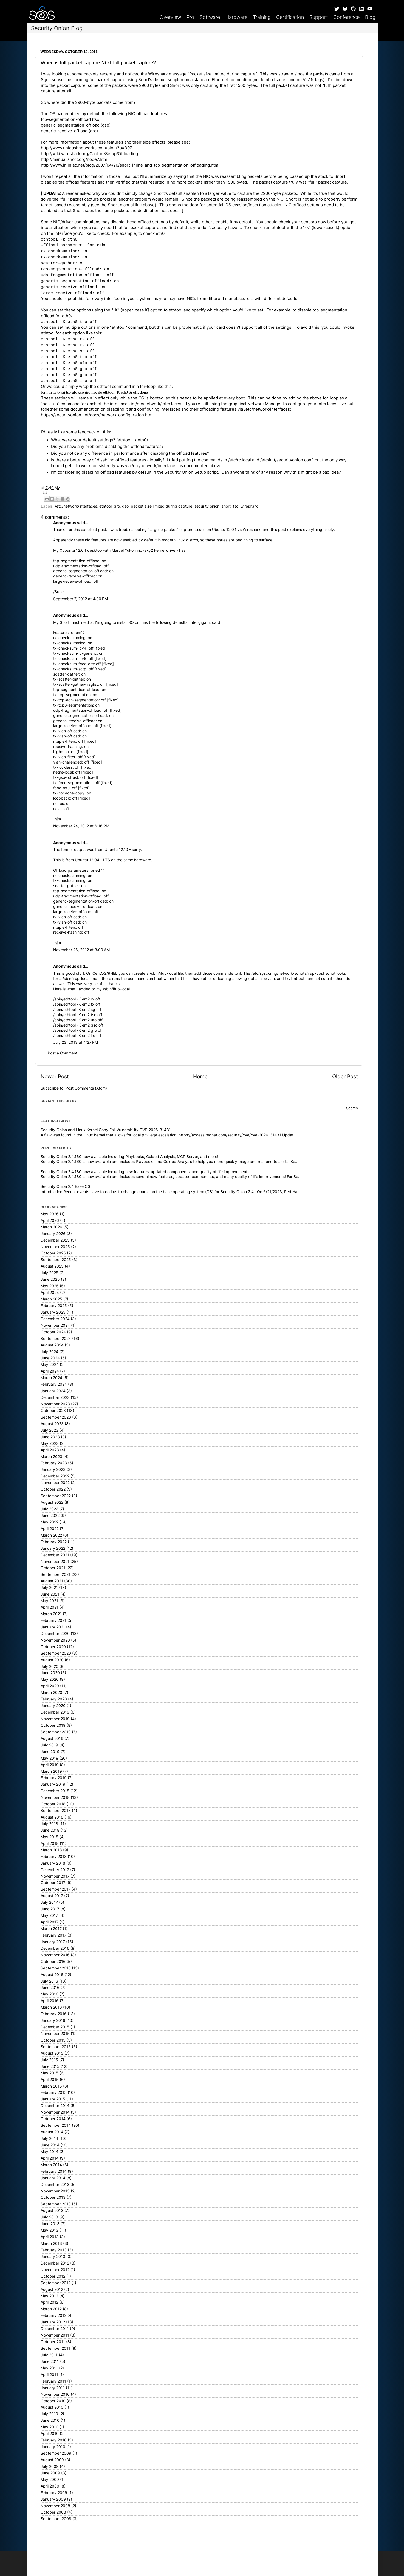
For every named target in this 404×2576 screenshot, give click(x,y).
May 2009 (50, 2479)
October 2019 (53, 1725)
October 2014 (53, 2119)
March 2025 (51, 1299)
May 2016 (49, 1994)
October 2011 (53, 2342)
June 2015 (50, 2066)
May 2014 (49, 2151)
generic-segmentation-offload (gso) (76, 125)
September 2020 (56, 1653)
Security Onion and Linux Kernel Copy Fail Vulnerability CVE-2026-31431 (106, 1130)
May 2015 (49, 2073)
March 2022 (51, 1535)
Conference (346, 17)
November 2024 (55, 1325)
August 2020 (52, 1660)
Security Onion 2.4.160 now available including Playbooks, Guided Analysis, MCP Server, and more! (129, 1156)
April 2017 (49, 1922)
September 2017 (55, 1889)
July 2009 (50, 2466)
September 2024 (56, 1338)
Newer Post (55, 1076)
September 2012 (55, 2283)
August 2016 (52, 1974)
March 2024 (51, 1378)
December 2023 (55, 1397)
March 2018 (51, 1850)
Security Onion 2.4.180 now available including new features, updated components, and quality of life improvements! (145, 1172)
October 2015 (53, 2040)
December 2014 (55, 2105)
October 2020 (53, 1647)
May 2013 (49, 2230)
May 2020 (50, 1679)
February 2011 (53, 2381)
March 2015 (51, 2086)
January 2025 (53, 1312)
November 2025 (55, 1247)
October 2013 (53, 2197)
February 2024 (54, 1384)
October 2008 (53, 2512)
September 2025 (56, 1259)
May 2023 (50, 1443)
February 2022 (54, 1542)
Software (210, 17)
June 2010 (50, 2420)
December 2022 (55, 1476)
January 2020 (53, 1705)
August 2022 (52, 1502)
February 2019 (54, 1778)
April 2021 (49, 1607)
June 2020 (50, 1673)
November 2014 (55, 2112)
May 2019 (49, 1758)
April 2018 (50, 1843)
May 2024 (50, 1364)
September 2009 (56, 2453)
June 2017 (50, 1909)
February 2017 (53, 1935)
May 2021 (49, 1601)
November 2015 (55, 2033)
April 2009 (50, 2486)
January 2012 (53, 2322)
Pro (190, 17)
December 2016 (55, 1948)
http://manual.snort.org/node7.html (74, 159)
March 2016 (51, 2007)
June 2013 (50, 2224)
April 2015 (50, 2079)
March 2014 (51, 2165)
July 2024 (49, 1352)
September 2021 (55, 1574)
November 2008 (55, 2506)
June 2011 (50, 2361)
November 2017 (55, 1876)
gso (125, 506)
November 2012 (55, 2270)
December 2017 (55, 1870)
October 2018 (53, 1804)
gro (117, 506)
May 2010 (49, 2427)
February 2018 (54, 1856)
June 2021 (50, 1594)
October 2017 (53, 1882)
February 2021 (53, 1620)
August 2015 (52, 2053)
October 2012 (53, 2276)
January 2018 (53, 1863)
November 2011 (55, 2335)
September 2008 (56, 2519)
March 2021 (51, 1614)
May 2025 (50, 1286)
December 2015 (55, 2027)
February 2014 (54, 2171)
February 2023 (54, 1463)
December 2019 (55, 1712)
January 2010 (53, 2447)
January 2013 (53, 2256)
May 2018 (49, 1837)
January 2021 (53, 1627)
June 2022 (50, 1515)
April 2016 (50, 2001)
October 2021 (53, 1568)
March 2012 (51, 2309)
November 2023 (55, 1404)
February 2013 (54, 2250)
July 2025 (49, 1273)
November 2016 (55, 1955)
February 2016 (54, 2014)
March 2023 (51, 1456)
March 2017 (51, 1928)
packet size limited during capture (161, 506)
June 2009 (50, 2473)
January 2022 (53, 1548)
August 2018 (52, 1817)
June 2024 (50, 1358)
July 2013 (49, 2217)
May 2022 (49, 1522)
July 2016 (49, 1981)
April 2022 (50, 1528)
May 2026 (50, 1214)
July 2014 (49, 2138)
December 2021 (55, 1555)
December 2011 (55, 2328)
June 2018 (50, 1830)
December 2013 (55, 2184)
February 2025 (54, 1305)
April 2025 (50, 1292)
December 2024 (55, 1319)
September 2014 (56, 2125)
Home (200, 1076)
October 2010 (53, 2401)
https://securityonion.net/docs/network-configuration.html (97, 415)
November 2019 (55, 1719)
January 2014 (53, 2178)
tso (235, 506)
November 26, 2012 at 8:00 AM (81, 950)
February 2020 (54, 1699)
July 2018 (49, 1824)
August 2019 (52, 1738)
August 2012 (52, 2289)
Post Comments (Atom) (86, 1088)
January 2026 (53, 1233)
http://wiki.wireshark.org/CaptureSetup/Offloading (89, 153)
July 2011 (49, 2355)
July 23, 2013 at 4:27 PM (75, 1042)
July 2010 (49, 2414)
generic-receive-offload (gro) (69, 130)
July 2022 (49, 1509)
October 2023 (53, 1410)
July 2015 (49, 2060)
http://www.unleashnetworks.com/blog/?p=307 (86, 147)
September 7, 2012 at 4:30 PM (80, 599)
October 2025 (53, 1253)
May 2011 (49, 2368)
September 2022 (56, 1496)
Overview (170, 17)
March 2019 (51, 1771)
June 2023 (50, 1437)
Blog (370, 17)
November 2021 (55, 1561)
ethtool (105, 506)
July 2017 (49, 1902)
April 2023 (50, 1450)
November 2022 (55, 1482)
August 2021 (52, 1581)
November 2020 (55, 1640)
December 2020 (55, 1633)
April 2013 (50, 2237)
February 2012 (53, 2315)
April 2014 (50, 2158)
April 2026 (50, 1220)
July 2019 (49, 1745)
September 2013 (56, 2204)
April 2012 (49, 2302)
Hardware (236, 17)
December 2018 (55, 1791)
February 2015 (54, 2092)
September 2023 (56, 1417)
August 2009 (52, 2460)
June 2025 (50, 1279)
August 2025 (52, 1266)
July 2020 (49, 1666)
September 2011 (55, 2348)
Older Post (345, 1076)
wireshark (249, 506)
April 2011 (49, 2374)
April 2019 (50, 1765)
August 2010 (52, 2407)
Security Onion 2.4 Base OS (65, 1186)
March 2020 (51, 1692)
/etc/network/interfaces (76, 506)
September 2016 (56, 1968)
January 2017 (53, 1942)
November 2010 (55, 2394)
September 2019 (56, 1732)
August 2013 (52, 2210)
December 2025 (55, 1240)
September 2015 (56, 2047)
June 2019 (50, 1751)
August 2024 (52, 1345)
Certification (290, 17)
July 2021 (49, 1587)
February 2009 (54, 2493)
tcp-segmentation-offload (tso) (71, 119)
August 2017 (52, 1896)
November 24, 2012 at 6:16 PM (81, 826)
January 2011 (53, 2388)
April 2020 (50, 1686)
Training (262, 17)
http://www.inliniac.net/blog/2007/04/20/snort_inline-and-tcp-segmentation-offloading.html (130, 165)
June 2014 (50, 2145)
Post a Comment (62, 1053)
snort (226, 506)
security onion (206, 506)
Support (318, 17)
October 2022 (53, 1489)
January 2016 (53, 2020)
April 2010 (50, 2433)
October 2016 (53, 1961)
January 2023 (53, 1469)
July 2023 (49, 1430)
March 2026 (51, 1227)
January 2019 (53, 1784)
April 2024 (50, 1371)
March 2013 (51, 2243)
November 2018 (55, 1797)
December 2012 (55, 2263)
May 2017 (49, 1915)
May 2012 (49, 2296)
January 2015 (53, 2099)
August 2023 (52, 1424)
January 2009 (53, 2499)
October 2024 (53, 1332)
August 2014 (52, 2132)
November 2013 (55, 2191)
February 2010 (54, 2440)
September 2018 (56, 1810)
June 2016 (50, 1987)
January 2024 (53, 1391)
